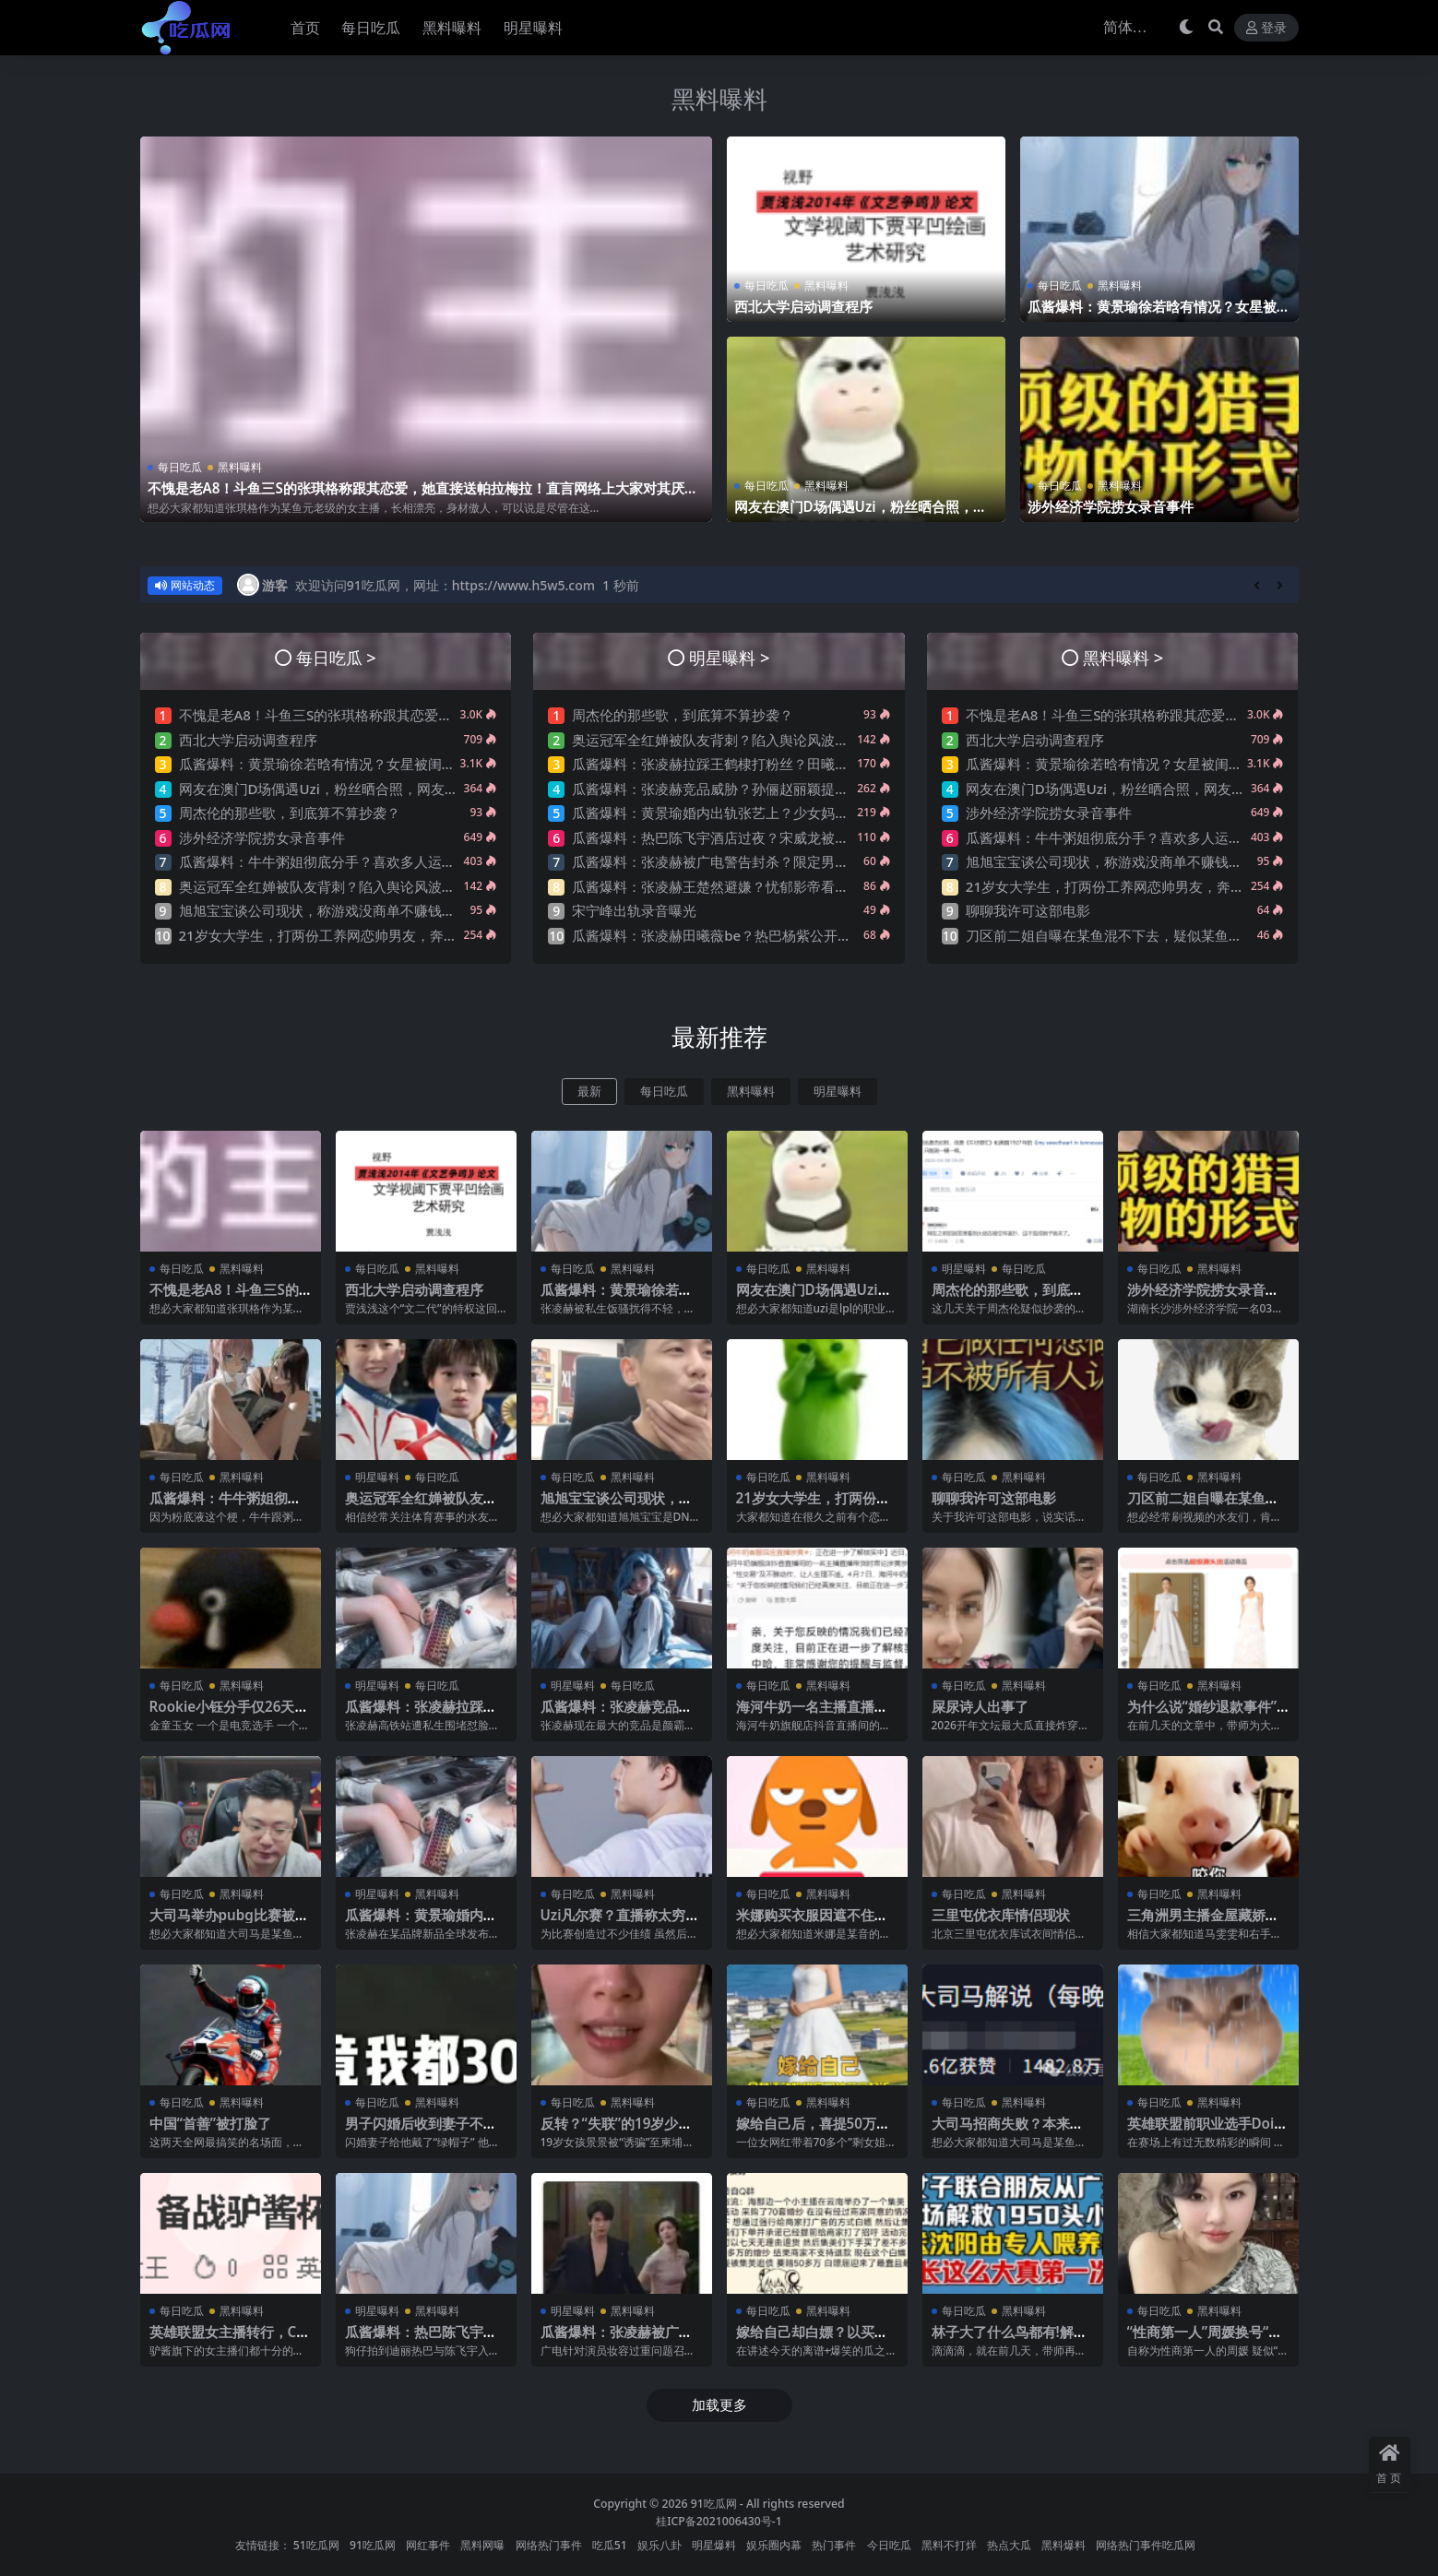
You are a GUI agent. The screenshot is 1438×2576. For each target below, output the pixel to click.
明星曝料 (838, 1091)
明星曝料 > (729, 657)
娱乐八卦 (659, 2545)
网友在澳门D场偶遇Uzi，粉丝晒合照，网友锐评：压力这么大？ (860, 514)
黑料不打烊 (949, 2545)
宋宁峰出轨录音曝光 (634, 910)
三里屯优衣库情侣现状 (1001, 1914)
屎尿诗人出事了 (980, 1706)
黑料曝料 (719, 98)
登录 (1266, 28)
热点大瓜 (1009, 2545)
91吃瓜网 (714, 2503)
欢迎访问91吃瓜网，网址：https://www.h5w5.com (445, 585)
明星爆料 (714, 2545)
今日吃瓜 (889, 2545)
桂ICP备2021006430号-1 (719, 2521)
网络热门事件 (549, 2545)
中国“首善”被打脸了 (210, 2123)
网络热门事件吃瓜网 (1145, 2545)
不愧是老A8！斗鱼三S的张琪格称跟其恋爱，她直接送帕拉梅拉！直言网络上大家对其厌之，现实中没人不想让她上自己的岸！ (416, 496)
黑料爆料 (1063, 2545)
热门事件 (834, 2545)
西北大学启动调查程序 (803, 306)
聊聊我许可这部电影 (1028, 910)
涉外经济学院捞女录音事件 (1111, 506)
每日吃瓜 (180, 467)
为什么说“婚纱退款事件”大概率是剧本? (1202, 1714)
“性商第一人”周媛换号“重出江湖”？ (1205, 2339)
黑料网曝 (482, 2545)
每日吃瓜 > (336, 657)
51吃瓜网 (316, 2545)
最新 (589, 1091)
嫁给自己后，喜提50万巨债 (813, 2131)
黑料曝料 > (1123, 657)
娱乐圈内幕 (774, 2545)
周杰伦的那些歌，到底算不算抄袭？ (289, 812)
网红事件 (428, 2545)
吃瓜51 (609, 2545)
